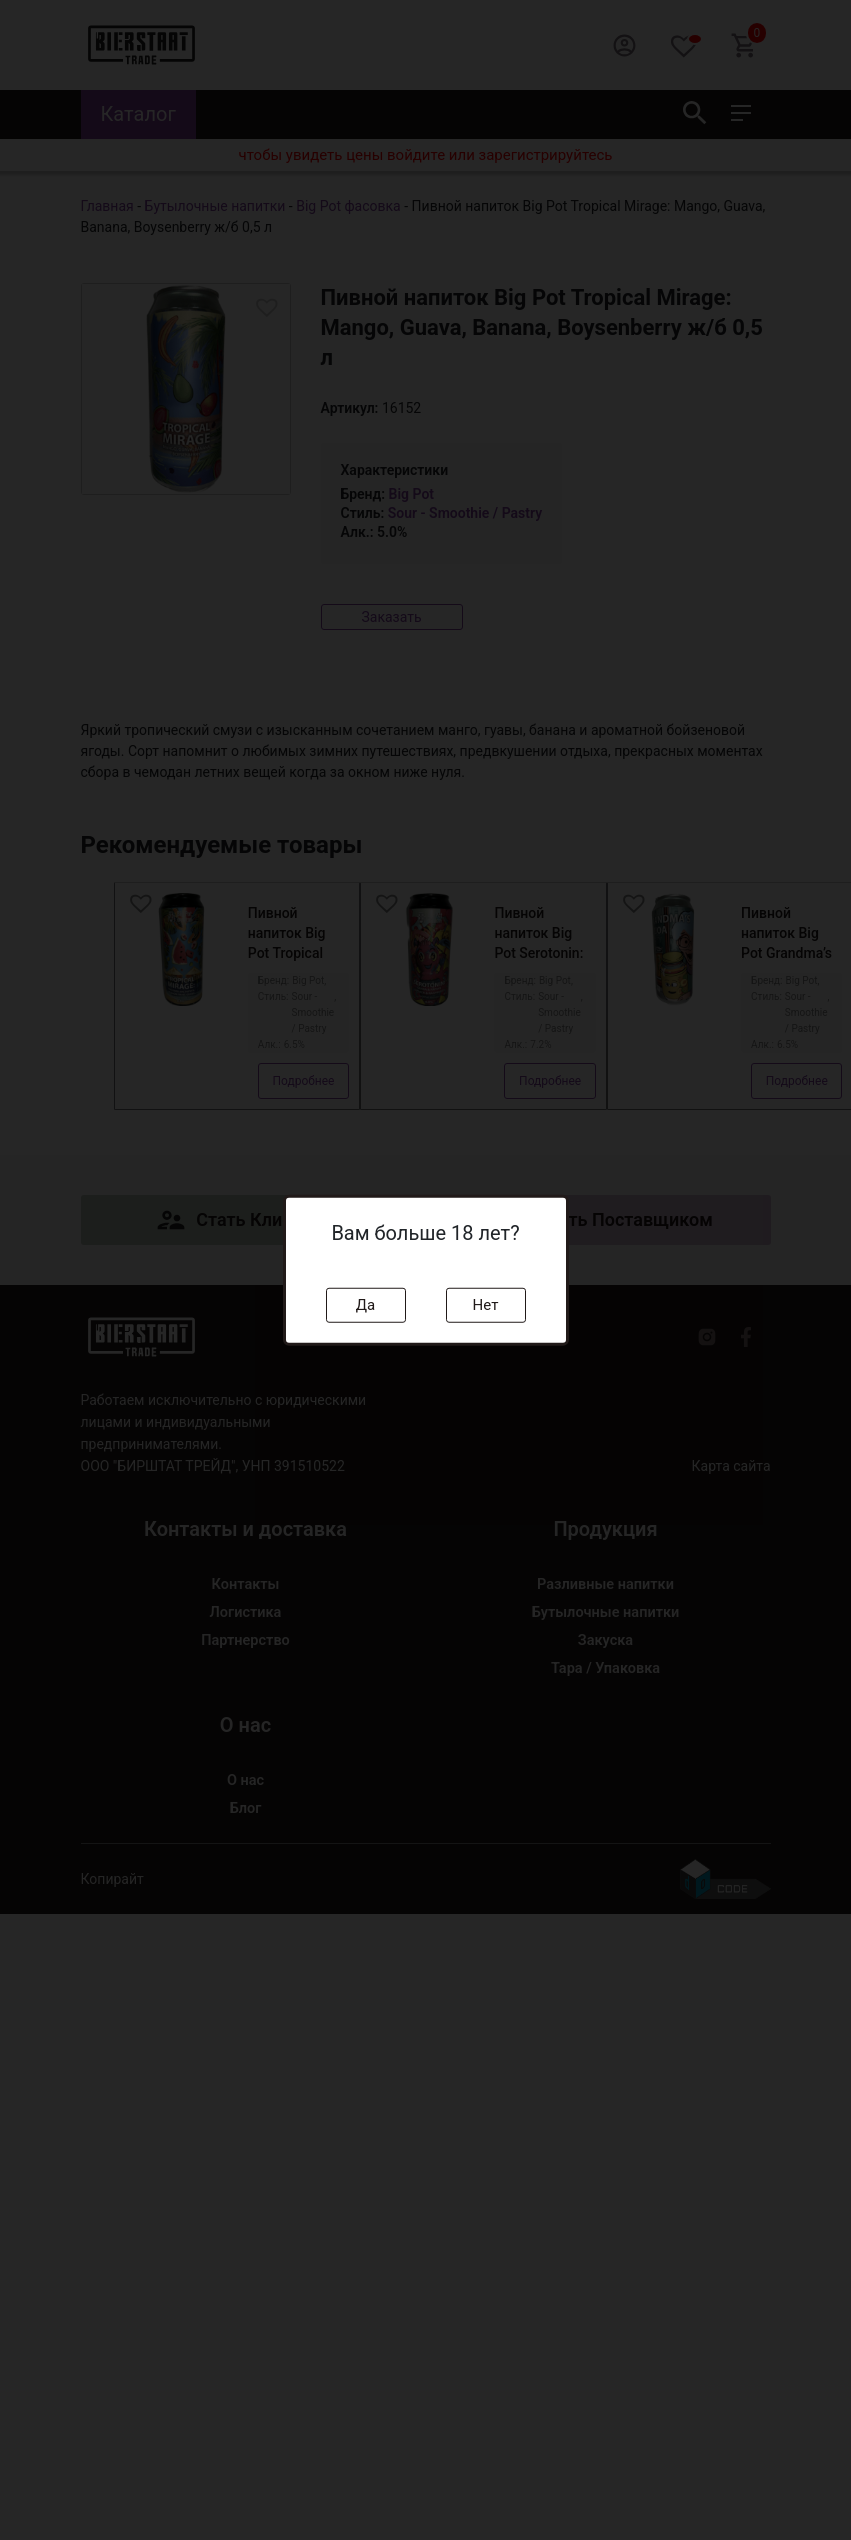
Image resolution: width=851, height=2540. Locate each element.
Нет (486, 1305)
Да (365, 1305)
